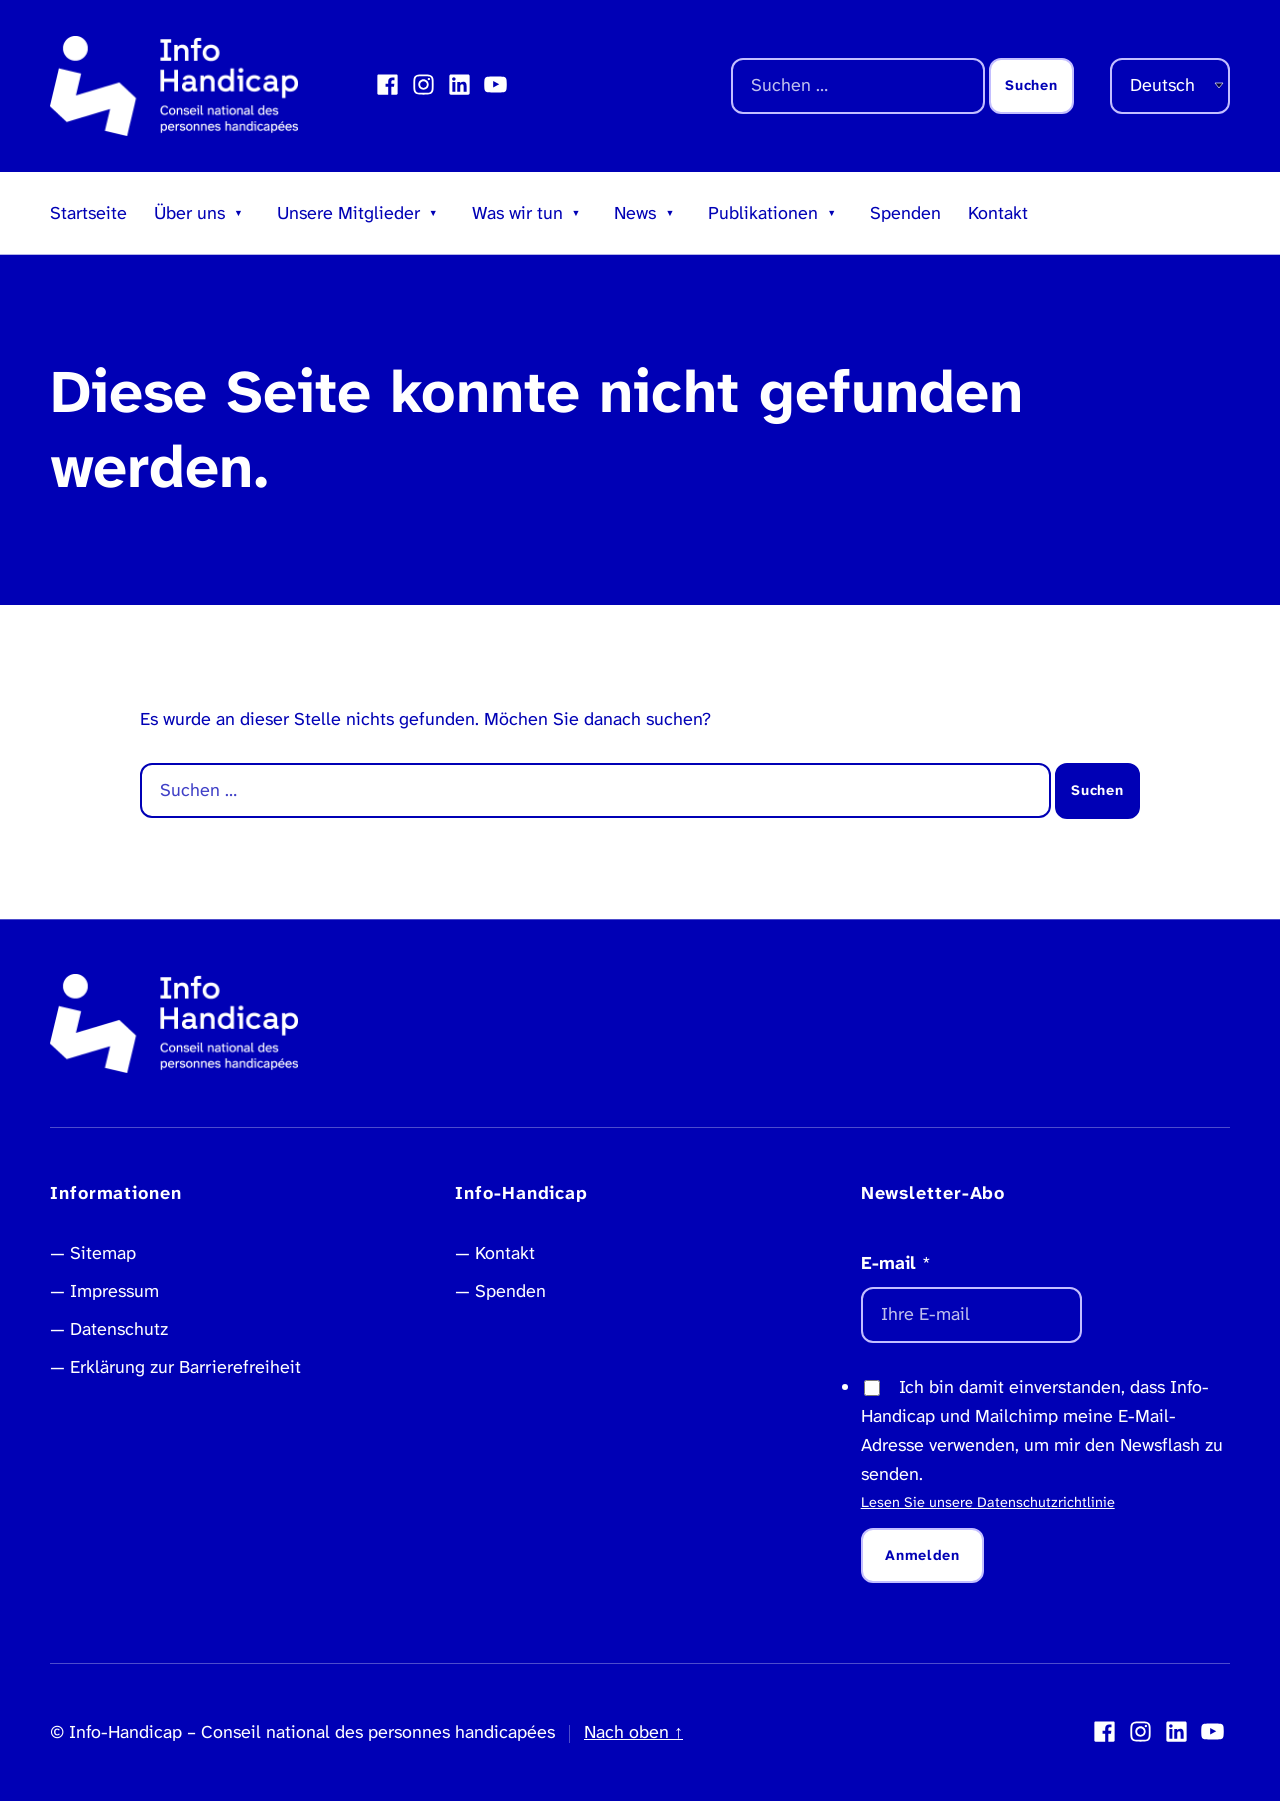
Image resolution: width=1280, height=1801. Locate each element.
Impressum (114, 1291)
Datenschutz (119, 1329)
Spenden (905, 213)
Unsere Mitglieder (348, 213)
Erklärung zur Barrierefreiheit (185, 1367)
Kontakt (998, 213)
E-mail (896, 1263)
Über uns (189, 213)
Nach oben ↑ (633, 1732)
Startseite (88, 213)
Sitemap (103, 1253)
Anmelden (922, 1555)
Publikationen (763, 213)
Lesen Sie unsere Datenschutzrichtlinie (988, 1502)
